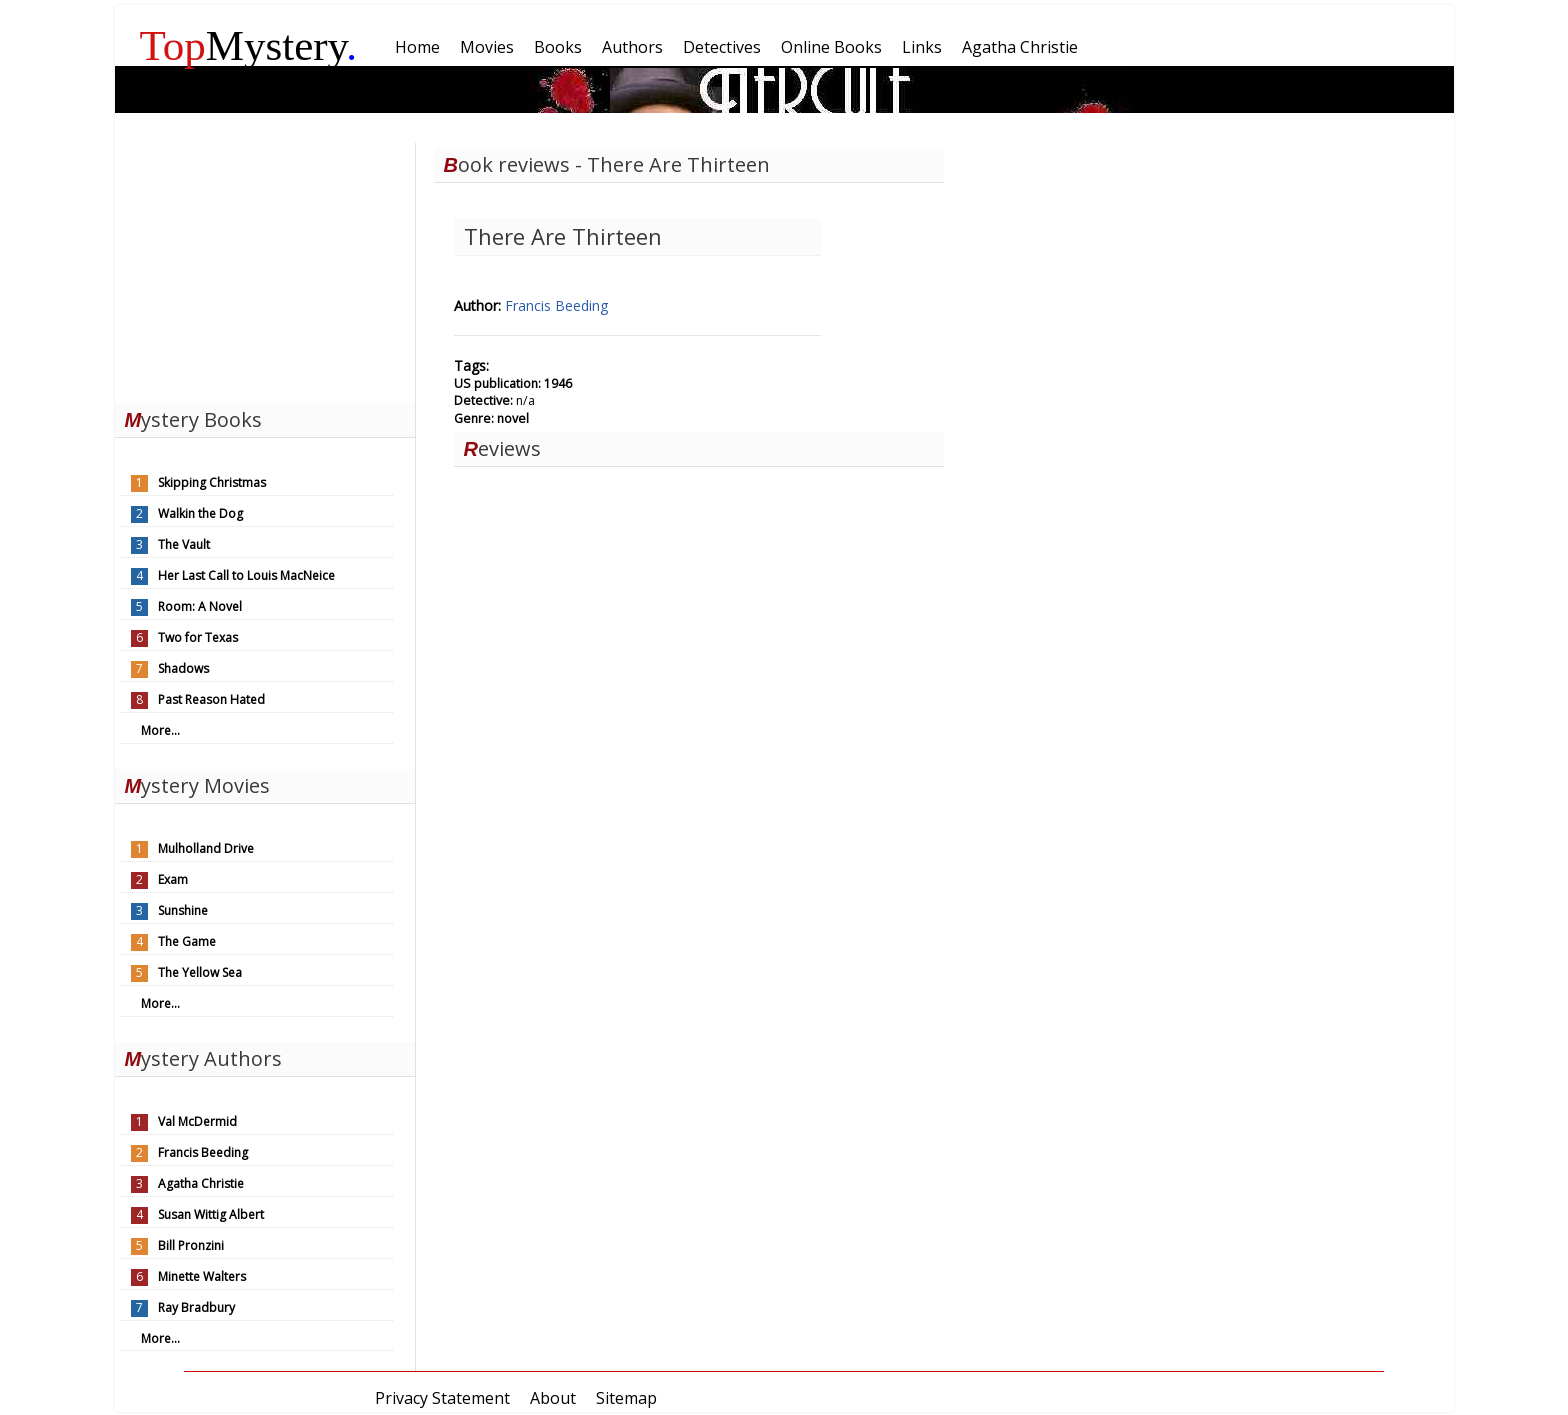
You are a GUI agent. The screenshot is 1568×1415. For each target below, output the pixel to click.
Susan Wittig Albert (211, 1214)
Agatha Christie (201, 1183)
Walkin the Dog (200, 513)
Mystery (249, 45)
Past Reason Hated (211, 699)
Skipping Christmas (212, 482)
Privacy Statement (442, 1398)
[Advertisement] (265, 268)
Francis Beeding (203, 1152)
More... (160, 730)
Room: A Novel (200, 606)
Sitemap (626, 1398)
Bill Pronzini (191, 1245)
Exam (173, 879)
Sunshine (183, 910)
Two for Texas (198, 637)
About (553, 1398)
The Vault (184, 544)
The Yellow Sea (200, 972)
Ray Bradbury (196, 1307)
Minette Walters (202, 1276)
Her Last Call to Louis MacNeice (246, 575)
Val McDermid (197, 1121)
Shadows (183, 668)
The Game (187, 941)
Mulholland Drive (206, 848)
